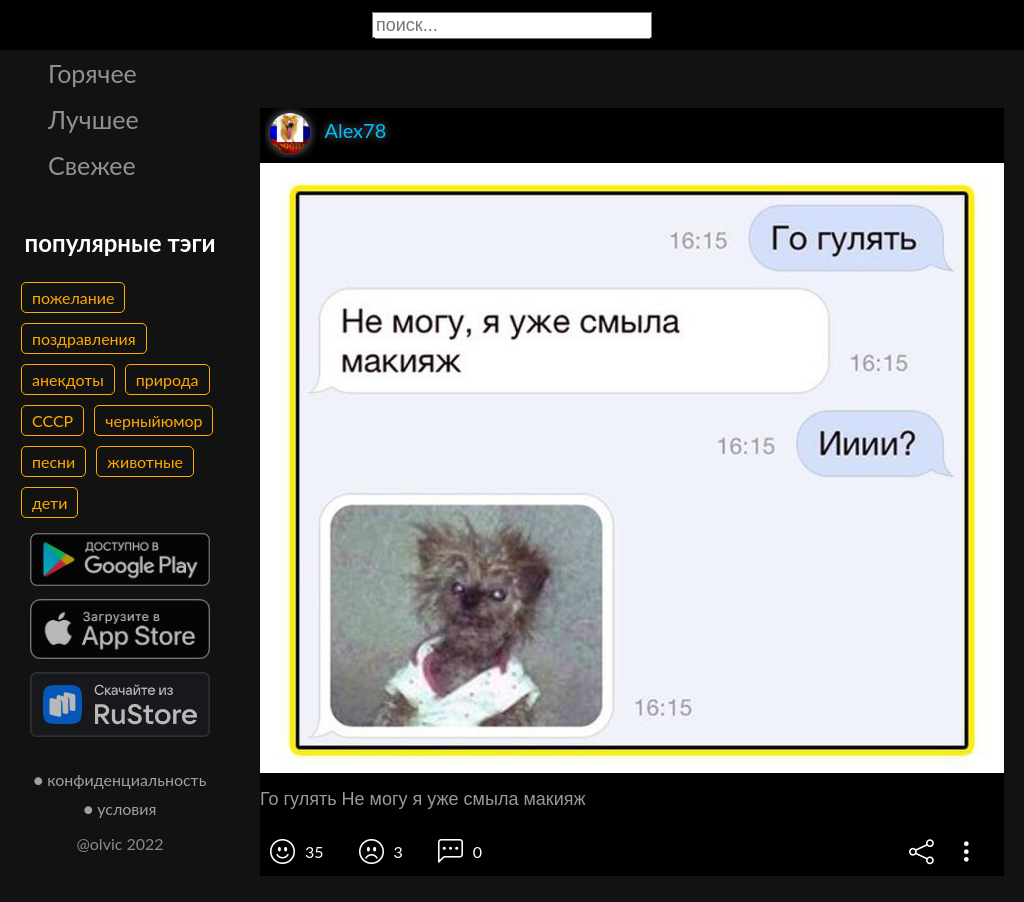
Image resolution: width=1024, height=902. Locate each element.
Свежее (92, 165)
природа (167, 379)
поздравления (84, 338)
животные (145, 461)
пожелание (73, 297)
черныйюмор (153, 420)
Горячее (92, 73)
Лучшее (93, 119)
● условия (120, 808)
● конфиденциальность (120, 779)
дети (49, 502)
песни (53, 461)
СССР (52, 420)
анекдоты (68, 379)
